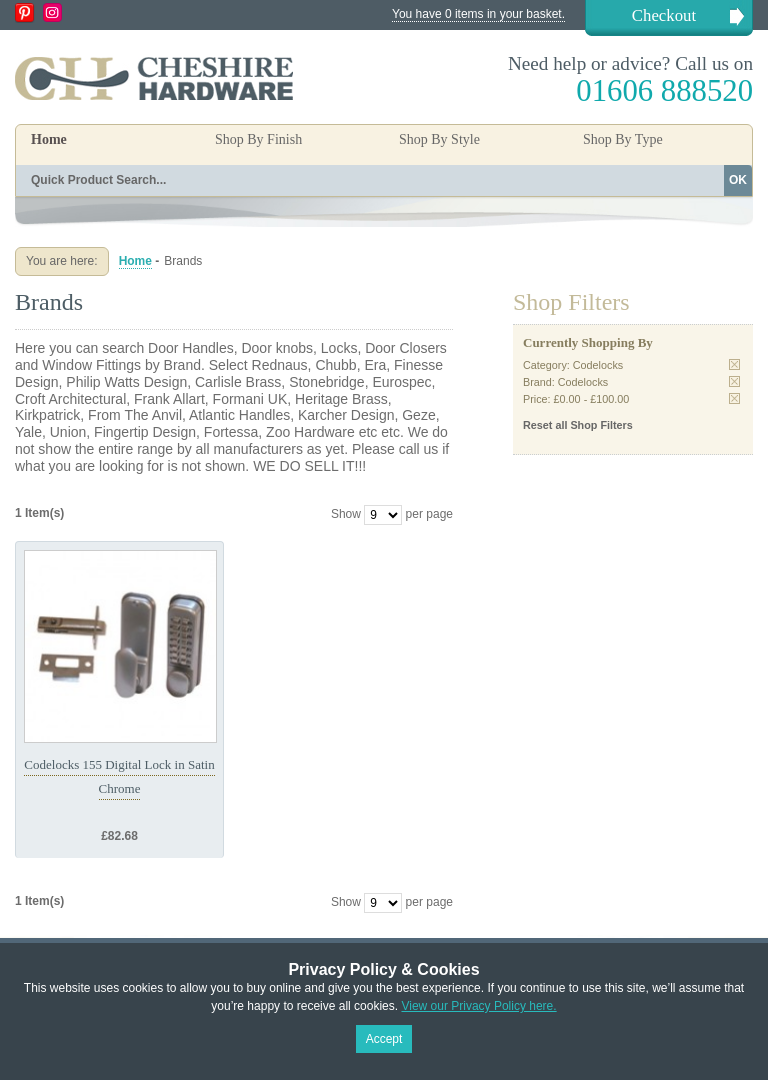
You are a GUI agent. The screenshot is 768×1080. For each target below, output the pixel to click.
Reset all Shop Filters (578, 425)
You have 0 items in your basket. (478, 14)
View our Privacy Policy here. (478, 1006)
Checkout (664, 15)
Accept (384, 1039)
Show (346, 514)
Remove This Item (734, 364)
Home (49, 139)
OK (738, 180)
